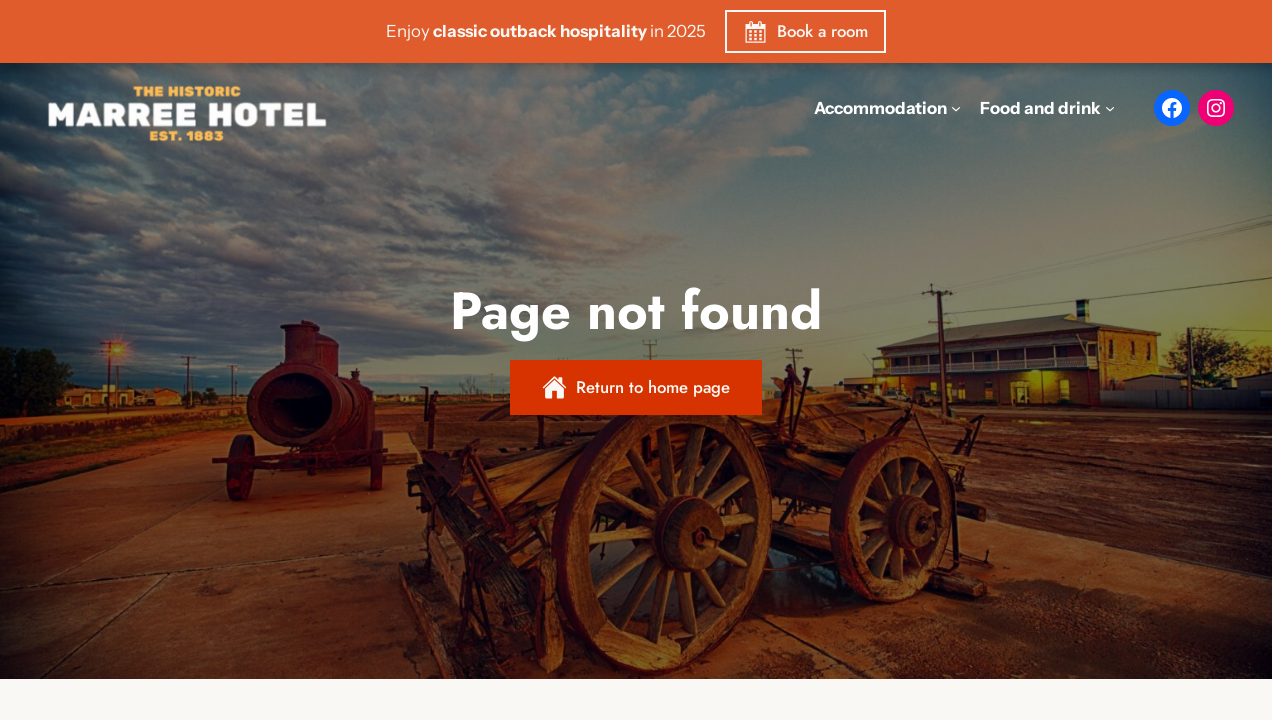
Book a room (822, 31)
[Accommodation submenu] (956, 108)
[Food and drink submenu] (1110, 108)
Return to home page (653, 387)
